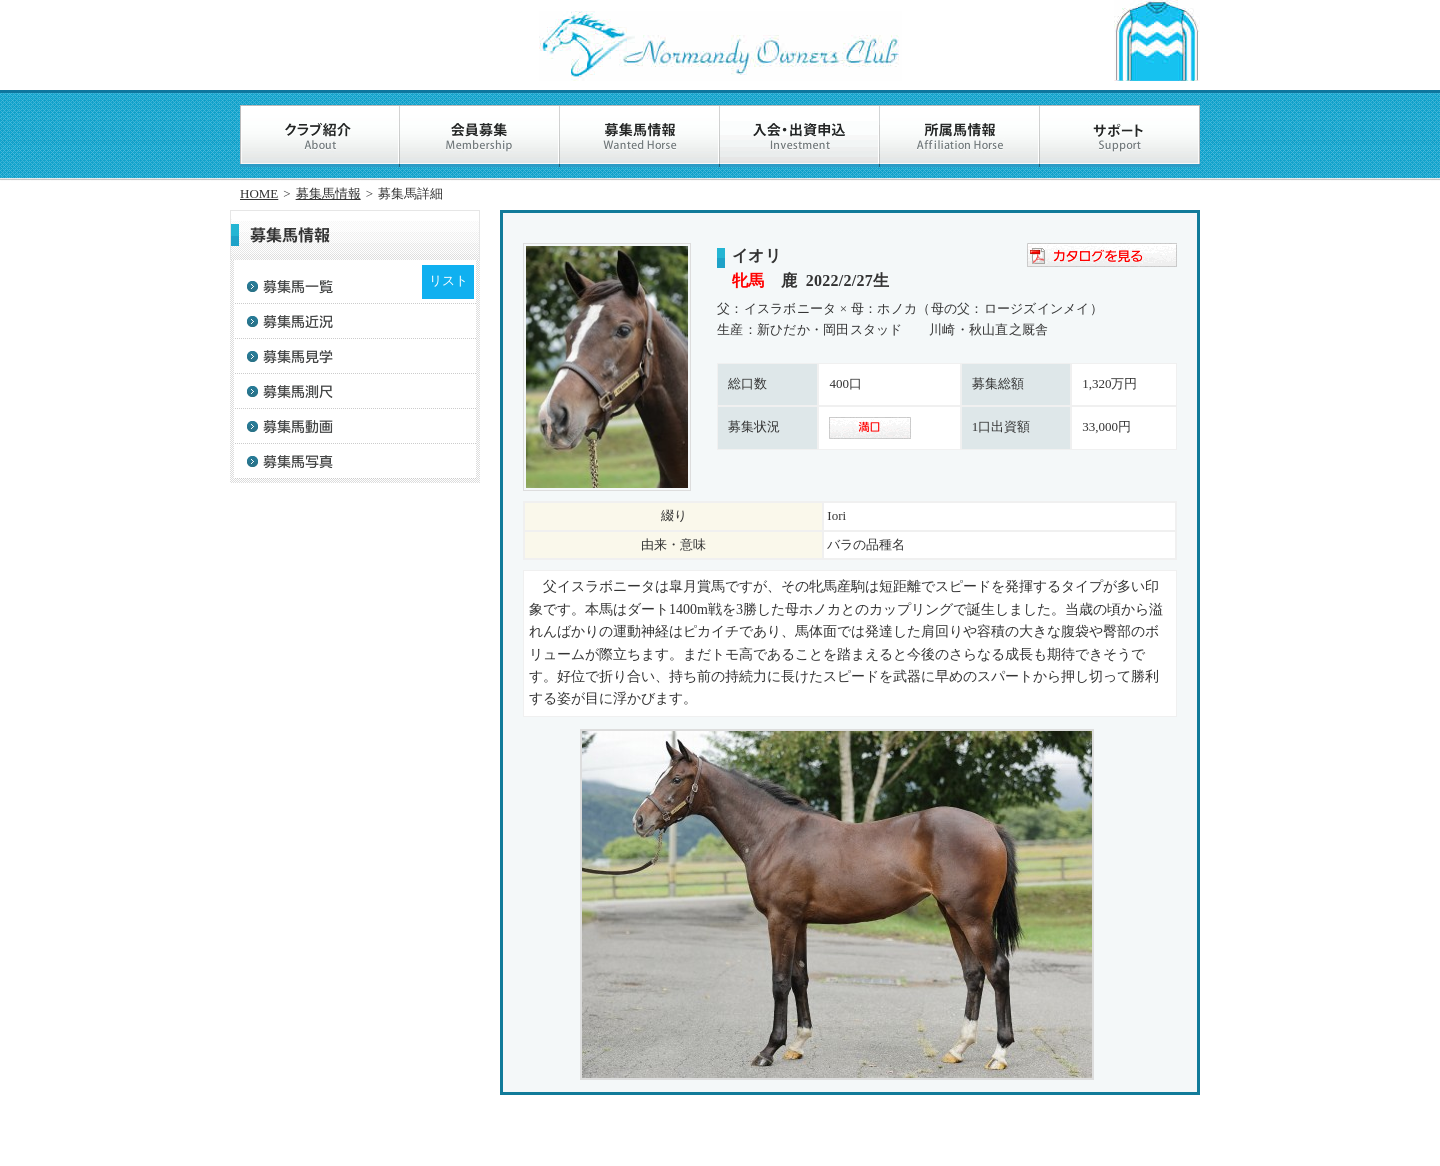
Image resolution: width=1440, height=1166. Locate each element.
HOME (259, 193)
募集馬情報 (328, 193)
